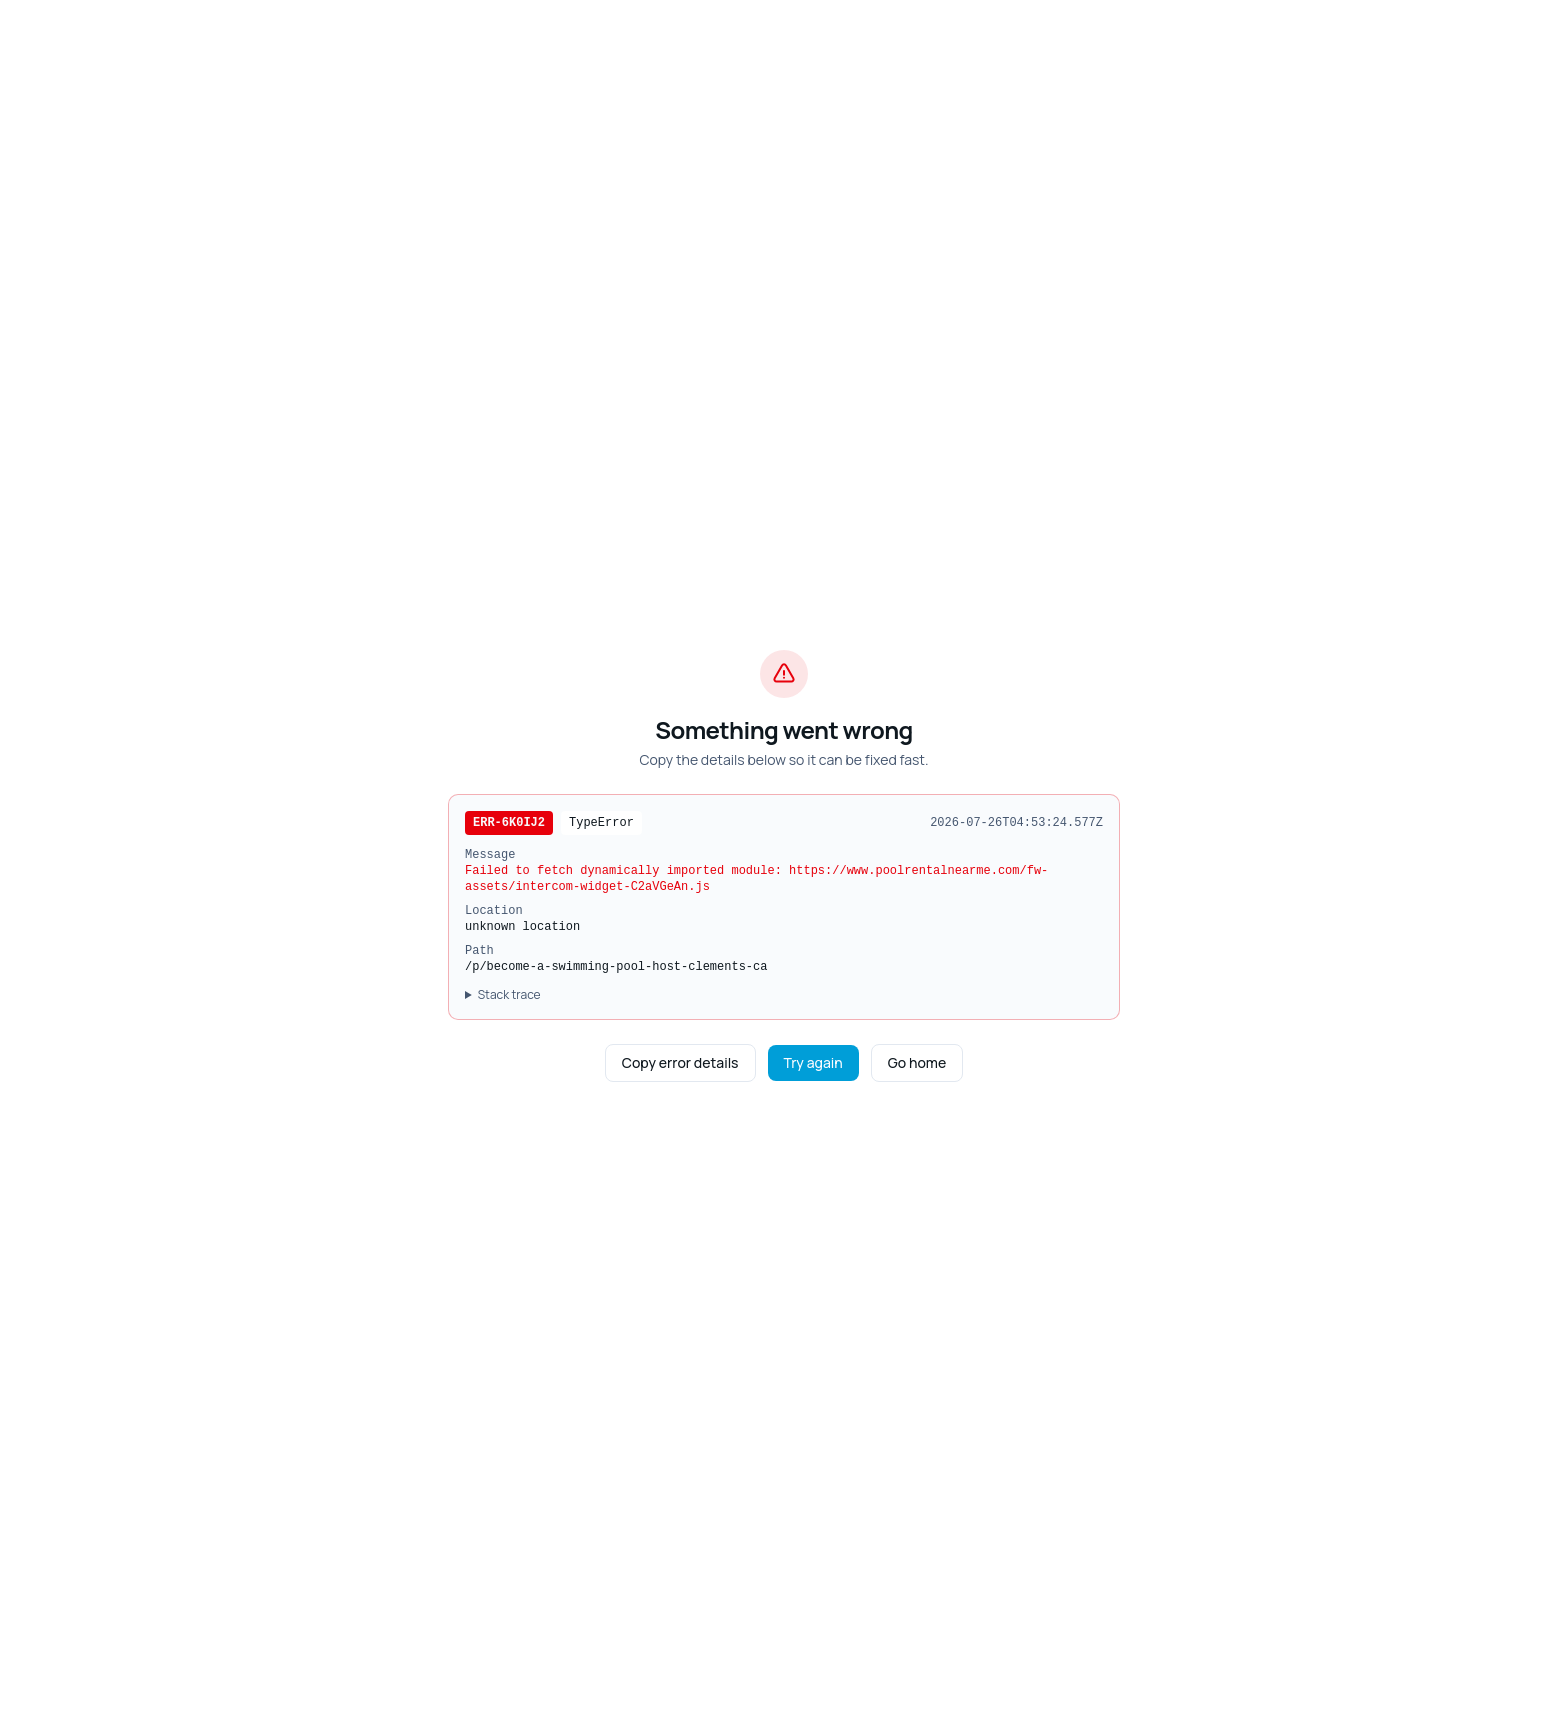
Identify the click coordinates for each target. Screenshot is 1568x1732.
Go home (917, 1062)
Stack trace (509, 995)
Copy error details (680, 1062)
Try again (813, 1062)
